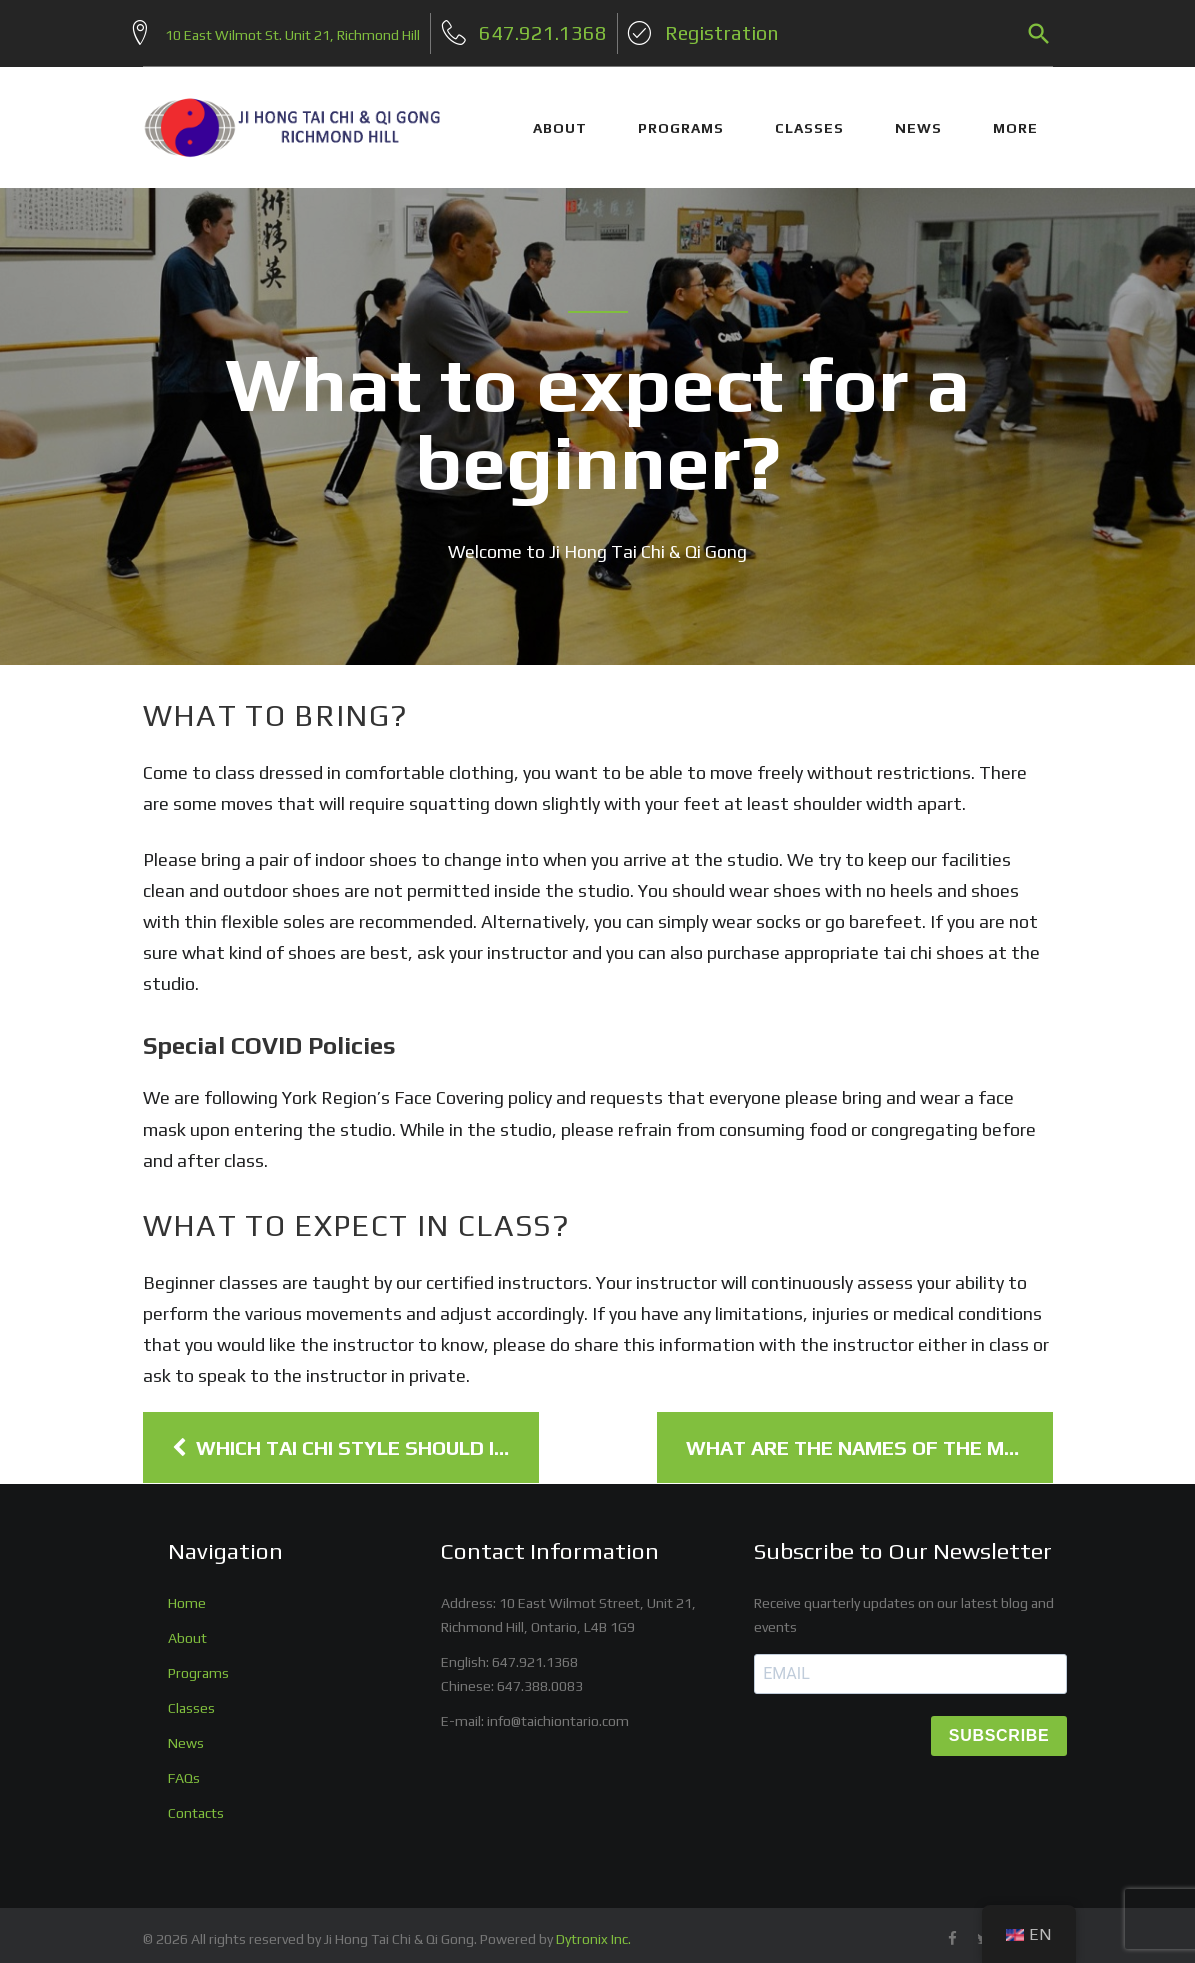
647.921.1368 (535, 1652)
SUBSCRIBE (999, 1726)
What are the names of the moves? (869, 1438)
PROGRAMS (681, 118)
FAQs (184, 1768)
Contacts (196, 1803)
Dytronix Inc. (593, 1930)
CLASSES (809, 118)
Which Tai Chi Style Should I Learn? (355, 1438)
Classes (191, 1698)
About (187, 1628)
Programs (198, 1663)
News (186, 1733)
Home (187, 1593)
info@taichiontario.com (558, 1711)
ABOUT (560, 118)
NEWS (918, 118)
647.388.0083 (540, 1676)
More (1015, 118)
